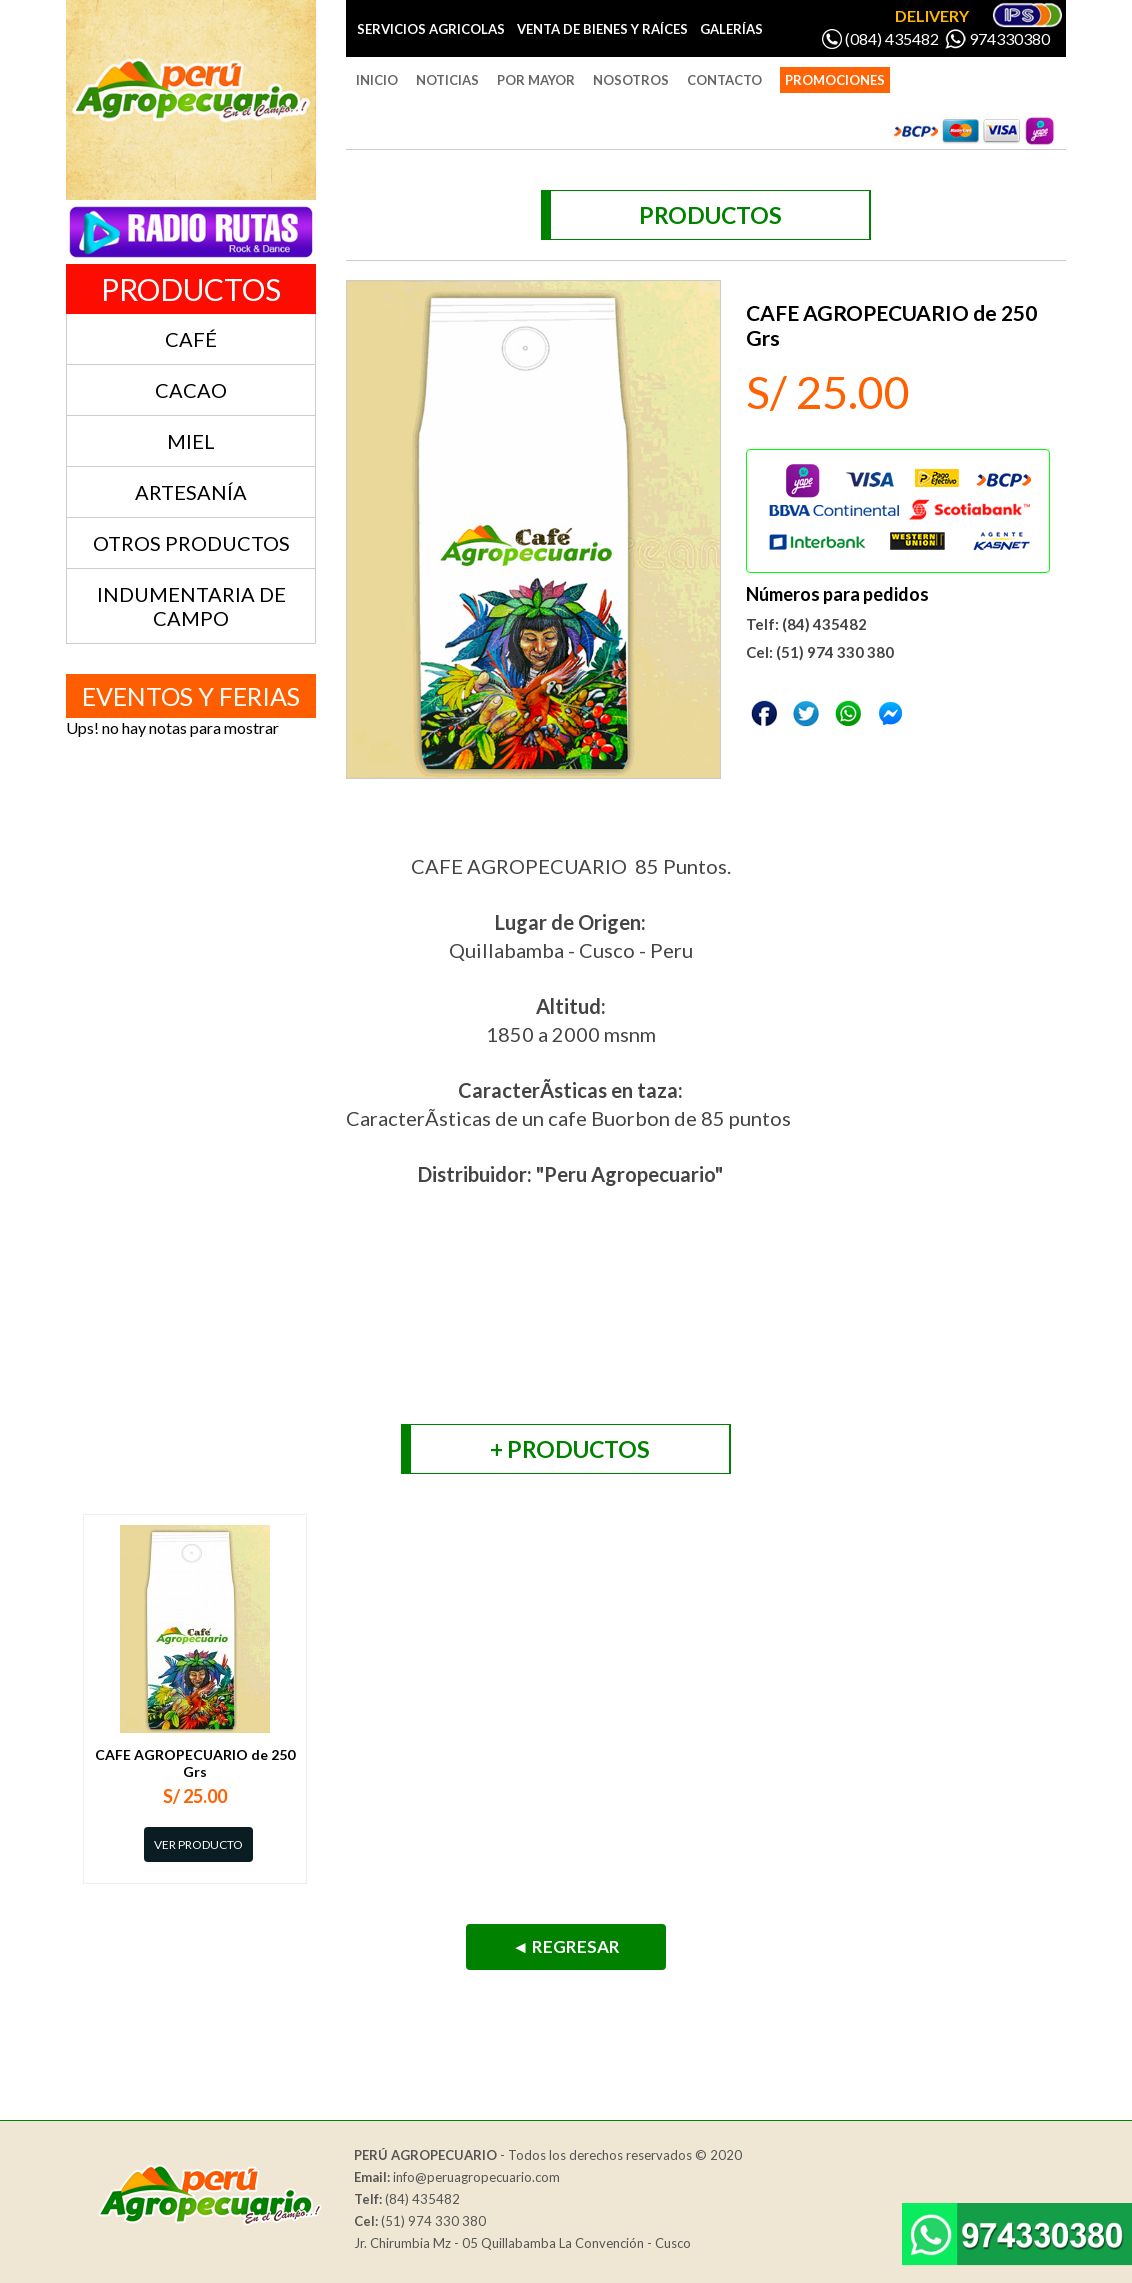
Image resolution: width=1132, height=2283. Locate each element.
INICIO (377, 80)
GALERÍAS (731, 29)
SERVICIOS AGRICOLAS (431, 29)
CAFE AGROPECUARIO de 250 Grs (195, 1763)
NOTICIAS (447, 80)
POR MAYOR (536, 80)
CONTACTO (724, 80)
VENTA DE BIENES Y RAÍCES (602, 29)
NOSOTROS (631, 80)
